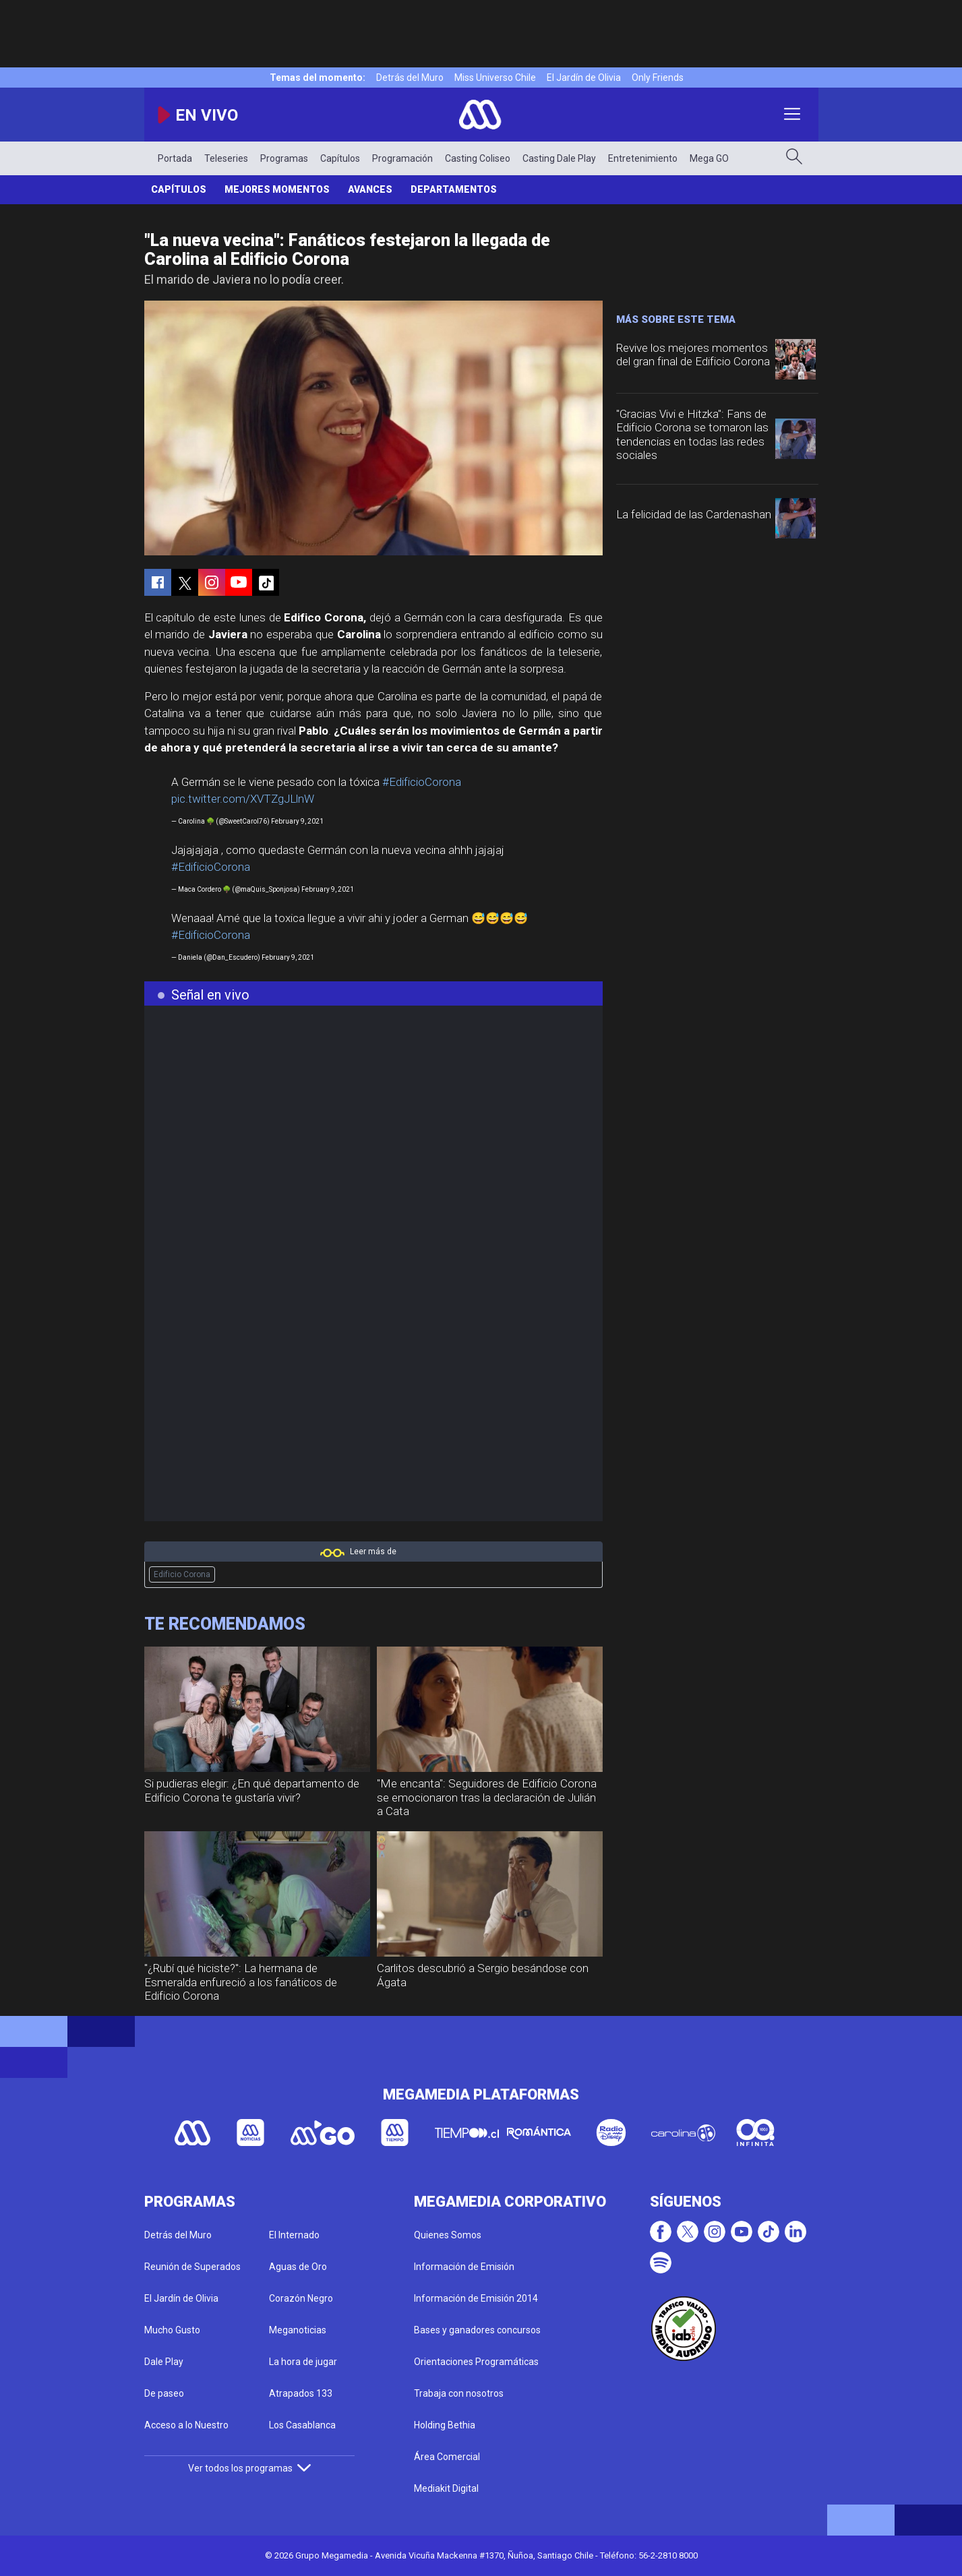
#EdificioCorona (421, 782)
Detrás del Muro (410, 77)
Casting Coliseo (477, 158)
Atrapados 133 (300, 2393)
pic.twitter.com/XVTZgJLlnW (242, 798)
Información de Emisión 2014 (476, 2298)
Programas (284, 158)
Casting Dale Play (559, 158)
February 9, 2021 (297, 821)
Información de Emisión (464, 2266)
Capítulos (340, 158)
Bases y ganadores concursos (477, 2330)
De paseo (164, 2393)
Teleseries (226, 158)
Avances (370, 189)
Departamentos (454, 189)
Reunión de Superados (192, 2266)
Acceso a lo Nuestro (186, 2425)
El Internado (294, 2235)
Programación (402, 158)
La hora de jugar (303, 2361)
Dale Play (163, 2361)
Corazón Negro (301, 2298)
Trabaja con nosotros (459, 2393)
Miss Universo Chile (495, 77)
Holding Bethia (444, 2425)
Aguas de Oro (298, 2266)
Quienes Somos (447, 2235)
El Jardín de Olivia (584, 77)
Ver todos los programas (249, 2468)
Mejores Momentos (277, 189)
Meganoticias (297, 2330)
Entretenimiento (643, 158)
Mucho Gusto (172, 2330)
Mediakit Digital (446, 2488)
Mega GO (709, 158)
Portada (175, 158)
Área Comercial (447, 2456)
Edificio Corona (182, 1574)
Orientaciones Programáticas (476, 2361)
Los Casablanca (302, 2425)
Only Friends (658, 77)
